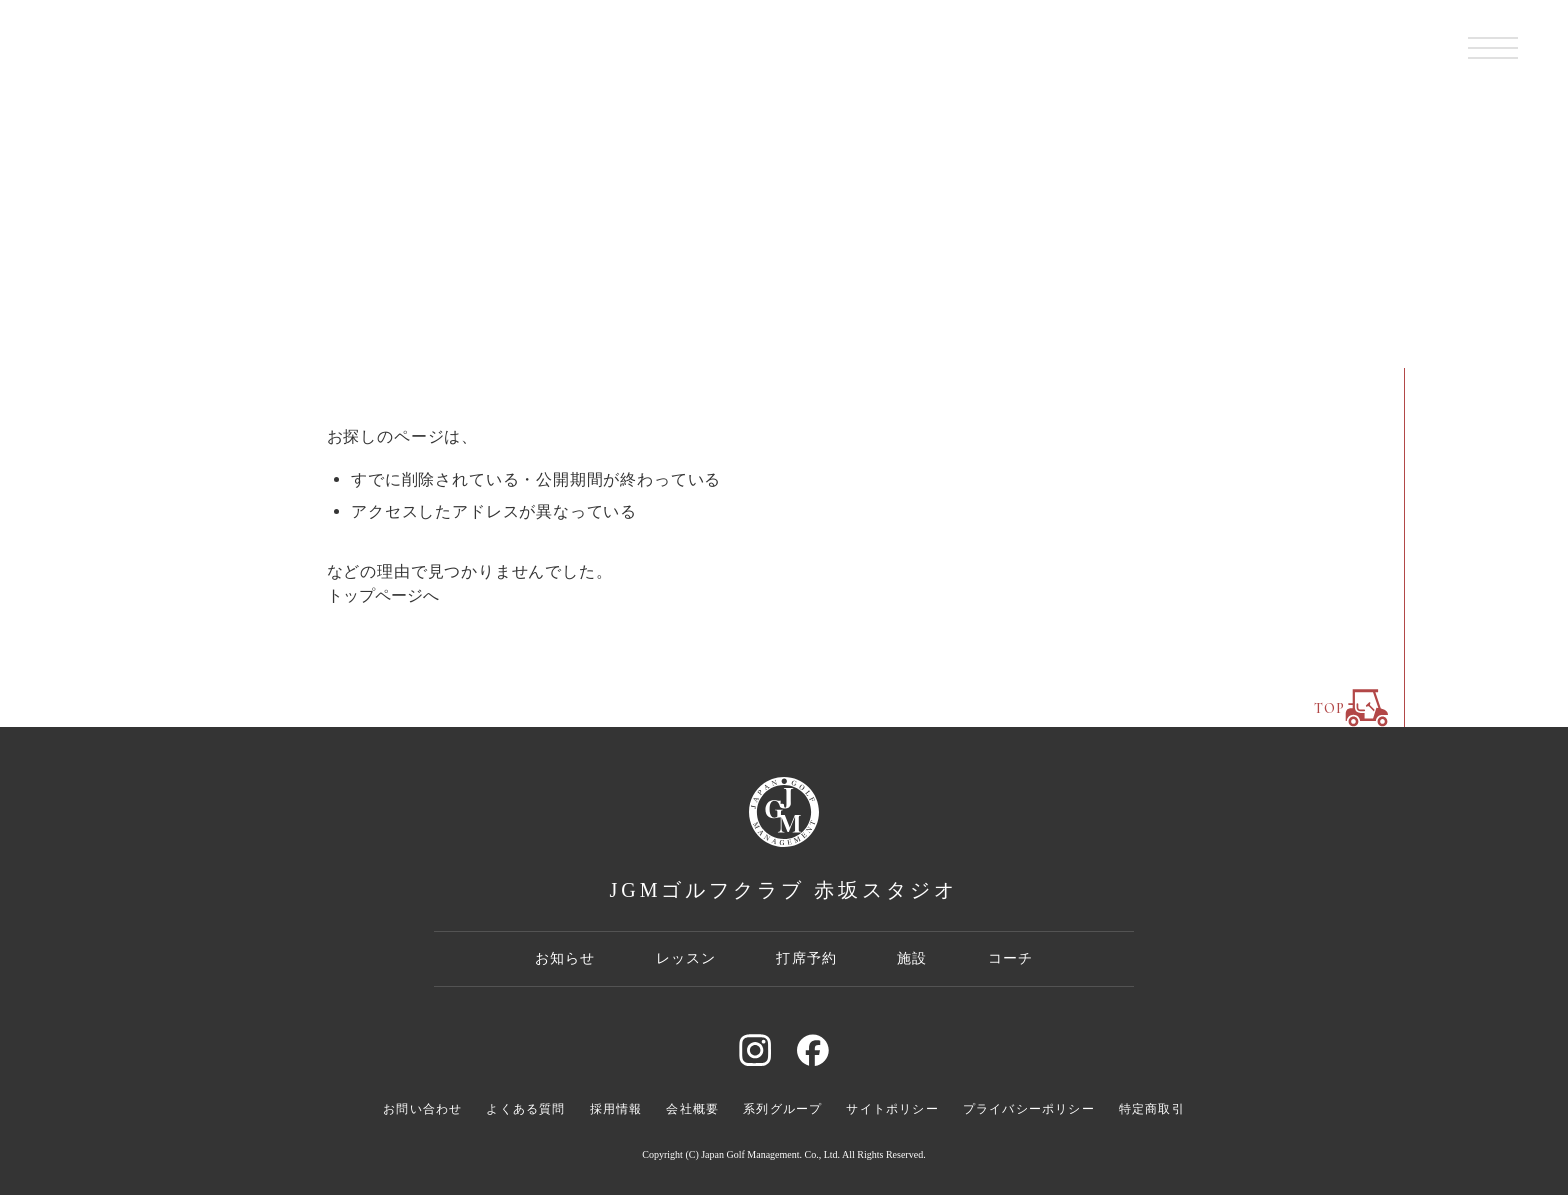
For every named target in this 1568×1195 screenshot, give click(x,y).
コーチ (1011, 958)
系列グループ (782, 1109)
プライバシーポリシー (1029, 1109)
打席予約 (806, 958)
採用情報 (616, 1109)
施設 (912, 958)
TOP (1351, 708)
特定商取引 (1152, 1109)
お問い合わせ (422, 1109)
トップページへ (383, 595)
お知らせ (565, 958)
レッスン (686, 958)
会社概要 (692, 1109)
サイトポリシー (892, 1109)
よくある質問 (525, 1109)
